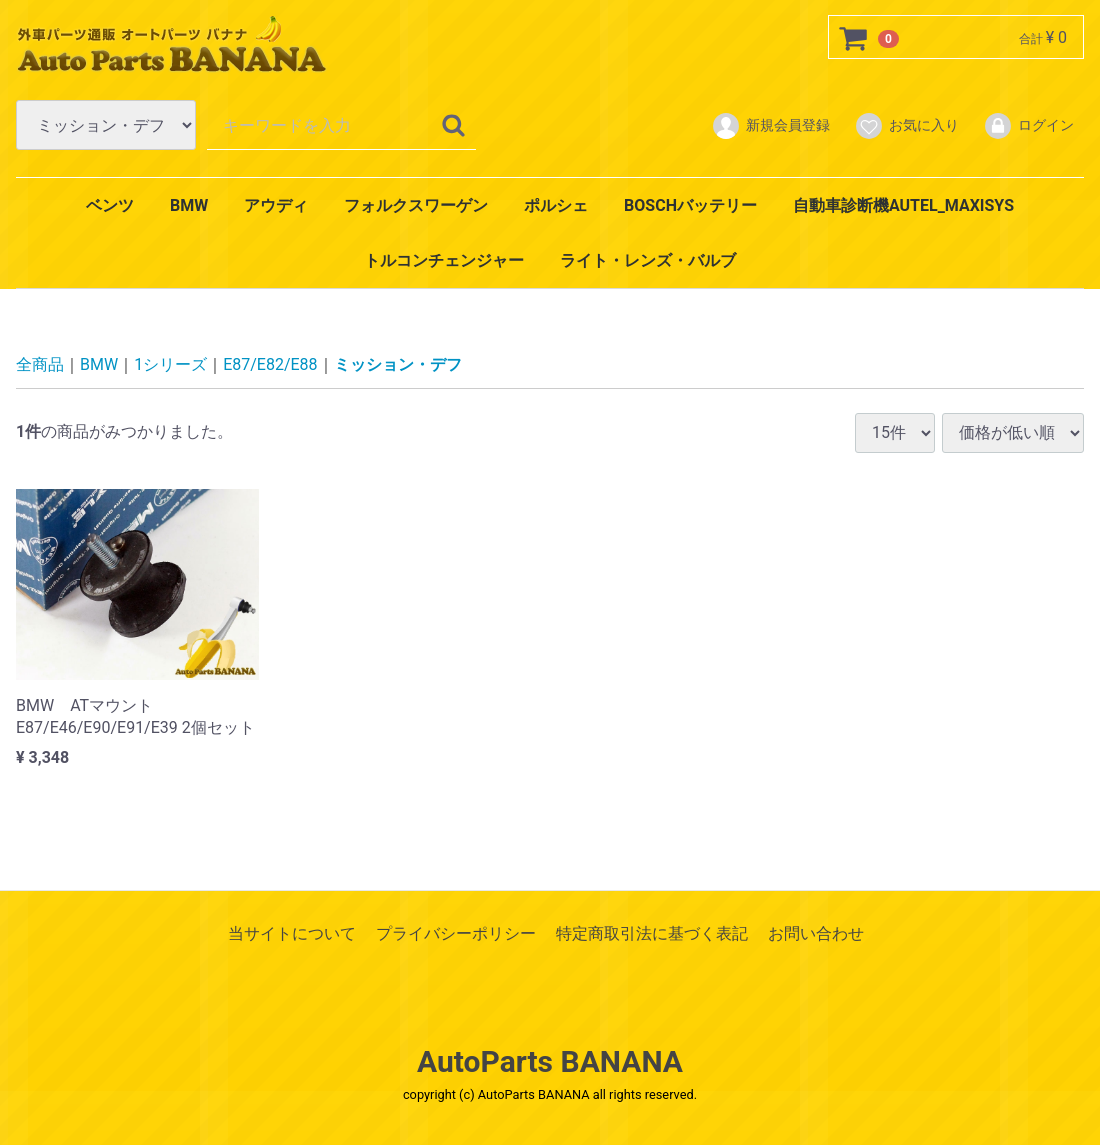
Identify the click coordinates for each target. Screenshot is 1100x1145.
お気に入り (906, 126)
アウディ (276, 205)
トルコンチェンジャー (444, 260)
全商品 (40, 364)
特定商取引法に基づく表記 (652, 933)
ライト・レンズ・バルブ (648, 260)
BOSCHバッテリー (690, 205)
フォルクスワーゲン (416, 205)
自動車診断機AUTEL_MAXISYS (903, 205)
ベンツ (110, 205)
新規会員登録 (770, 126)
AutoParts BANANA (550, 1061)
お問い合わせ (816, 933)
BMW (189, 205)
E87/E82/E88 (270, 364)
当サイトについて (292, 933)
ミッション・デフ (398, 364)
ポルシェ (556, 205)
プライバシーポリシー (456, 933)
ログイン (1028, 126)
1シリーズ (170, 364)
